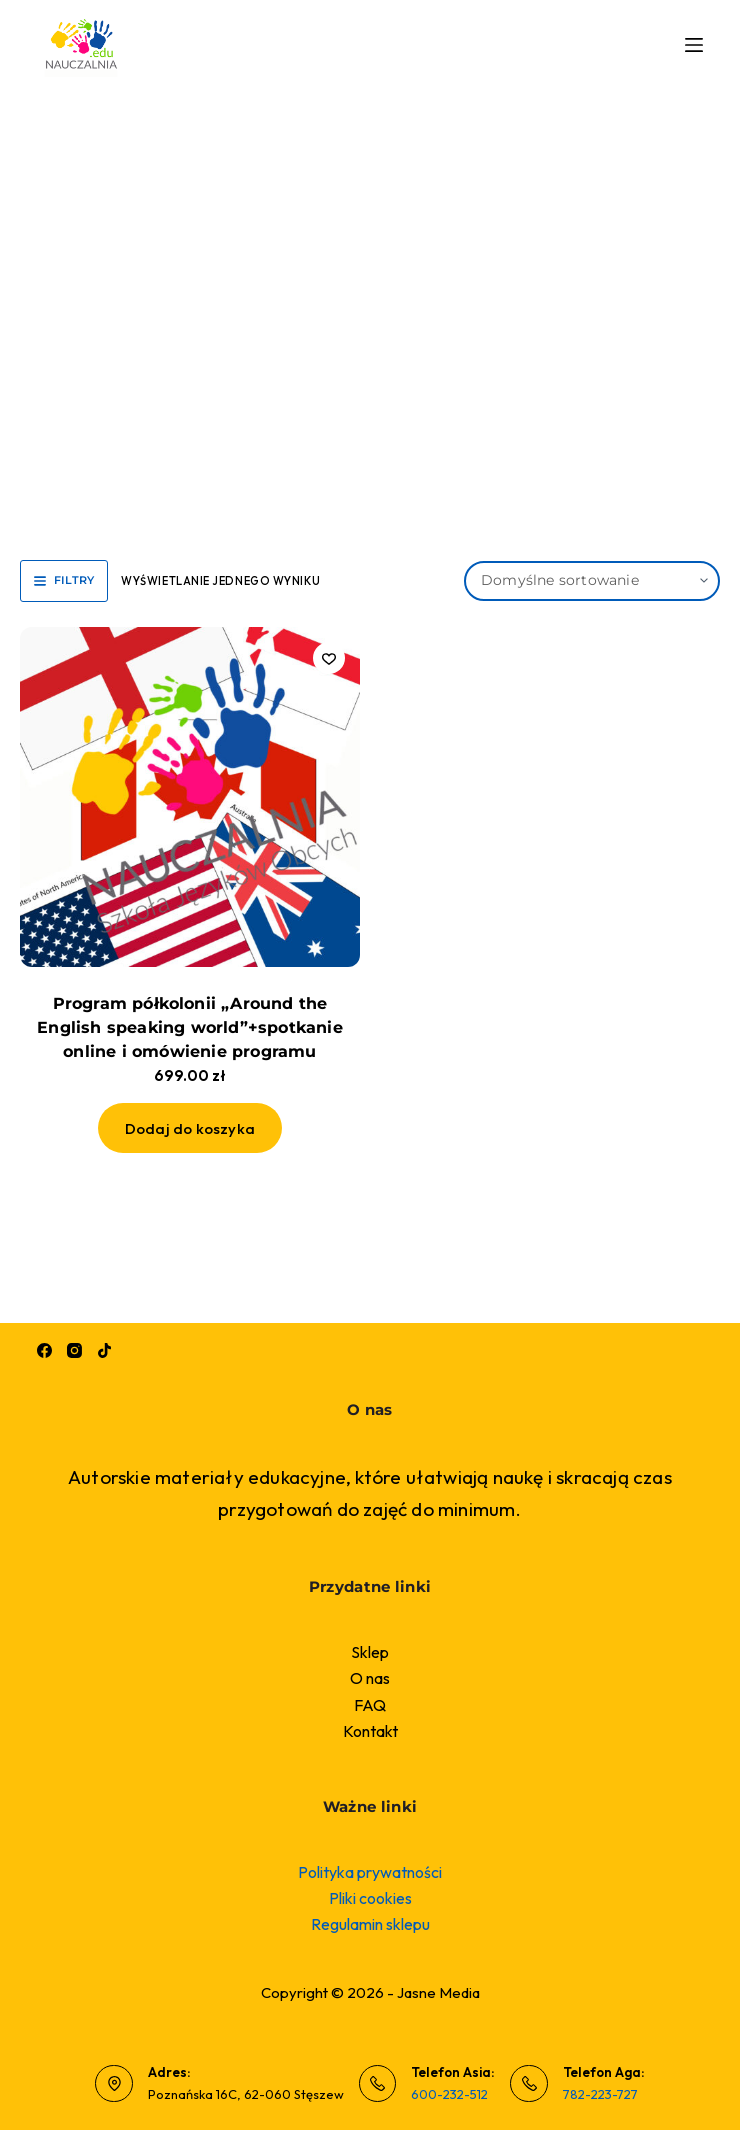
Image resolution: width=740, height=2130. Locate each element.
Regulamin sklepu (370, 1924)
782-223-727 (600, 2094)
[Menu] (694, 45)
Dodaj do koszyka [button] (190, 1128)
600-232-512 (449, 2094)
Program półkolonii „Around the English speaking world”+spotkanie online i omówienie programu (190, 1027)
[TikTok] (104, 1350)
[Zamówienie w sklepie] (592, 581)
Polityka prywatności (370, 1872)
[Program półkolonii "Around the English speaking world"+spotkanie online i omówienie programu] (190, 797)
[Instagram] (74, 1350)
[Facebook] (44, 1350)
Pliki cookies (370, 1898)
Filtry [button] (64, 580)
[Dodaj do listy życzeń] (329, 658)
